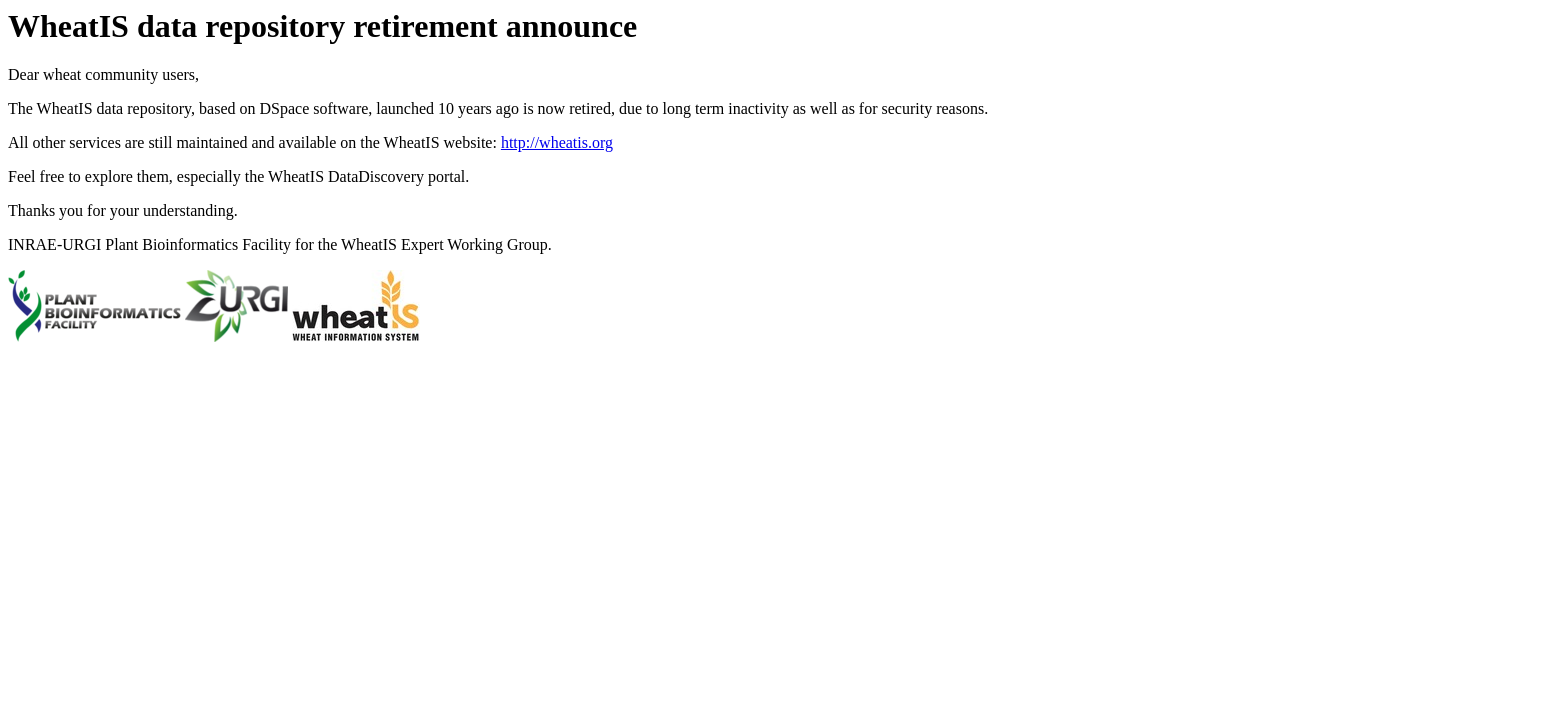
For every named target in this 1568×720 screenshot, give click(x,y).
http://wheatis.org (557, 142)
